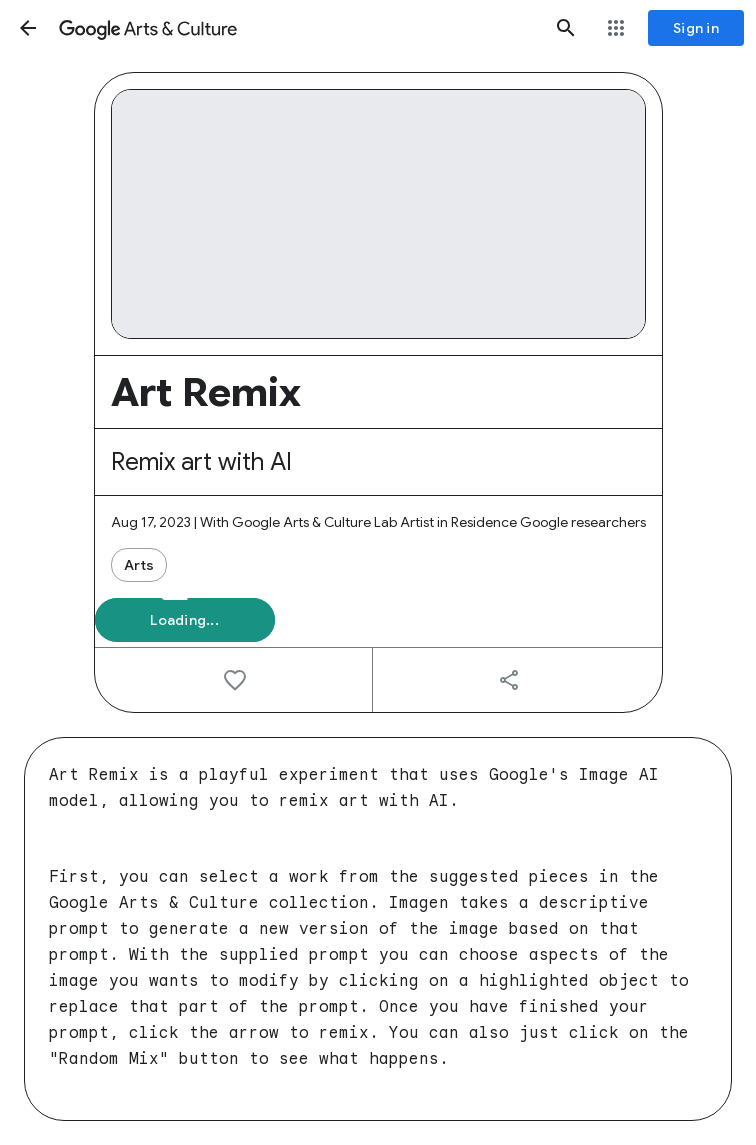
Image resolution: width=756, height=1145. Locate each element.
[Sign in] (696, 28)
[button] (28, 28)
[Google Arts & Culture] (297, 28)
